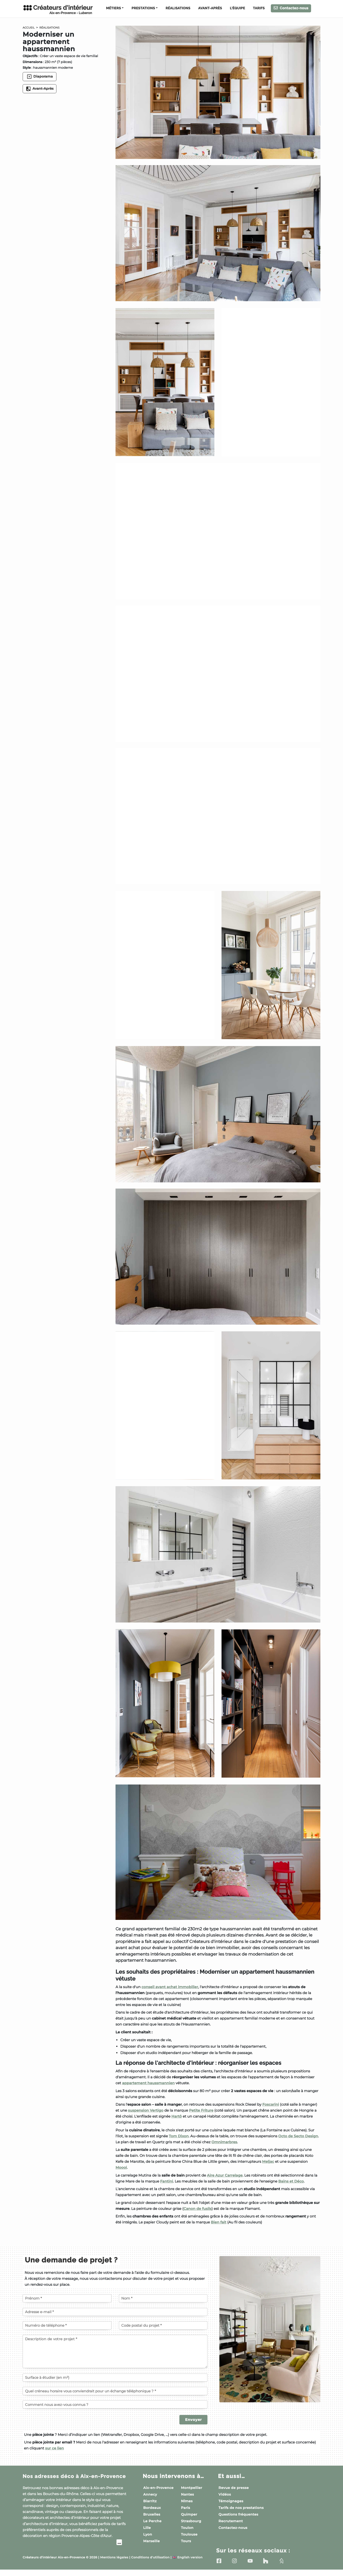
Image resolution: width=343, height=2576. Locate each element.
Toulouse (189, 2534)
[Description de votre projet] (115, 2351)
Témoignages (230, 2501)
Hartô (176, 2116)
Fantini (166, 2181)
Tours (186, 2541)
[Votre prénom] (67, 2298)
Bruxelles (151, 2514)
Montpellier (191, 2488)
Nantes (187, 2494)
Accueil (29, 27)
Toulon (187, 2528)
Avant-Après (210, 8)
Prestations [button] (143, 8)
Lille (147, 2528)
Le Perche (152, 2521)
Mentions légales (114, 2564)
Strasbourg (191, 2521)
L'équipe (237, 8)
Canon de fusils (197, 2208)
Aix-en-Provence (158, 2488)
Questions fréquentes (238, 2514)
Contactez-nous (291, 8)
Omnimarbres (224, 2142)
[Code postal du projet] (163, 2325)
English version (187, 2564)
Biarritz (150, 2501)
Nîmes (187, 2501)
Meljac (268, 2161)
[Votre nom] (163, 2298)
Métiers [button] (113, 8)
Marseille (151, 2541)
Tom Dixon (179, 2136)
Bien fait (218, 2222)
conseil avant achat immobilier (169, 1987)
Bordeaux (152, 2508)
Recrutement (230, 2521)
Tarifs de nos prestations (241, 2508)
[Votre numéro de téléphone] (67, 2325)
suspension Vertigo (145, 2110)
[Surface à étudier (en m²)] (115, 2378)
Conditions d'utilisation (150, 2564)
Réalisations (178, 8)
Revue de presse (233, 2488)
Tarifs (259, 8)
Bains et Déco (291, 2181)
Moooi (121, 2167)
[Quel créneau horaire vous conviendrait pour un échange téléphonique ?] (115, 2391)
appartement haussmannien (148, 2083)
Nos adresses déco (65, 2479)
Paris (185, 2508)
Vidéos (224, 2494)
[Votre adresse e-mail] (115, 2312)
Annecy (150, 2494)
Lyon (147, 2534)
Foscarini (270, 2104)
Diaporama (39, 76)
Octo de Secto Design (298, 2136)
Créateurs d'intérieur (57, 9)
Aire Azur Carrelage (225, 2175)
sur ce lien (54, 2448)
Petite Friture (201, 2110)
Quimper (189, 2514)
